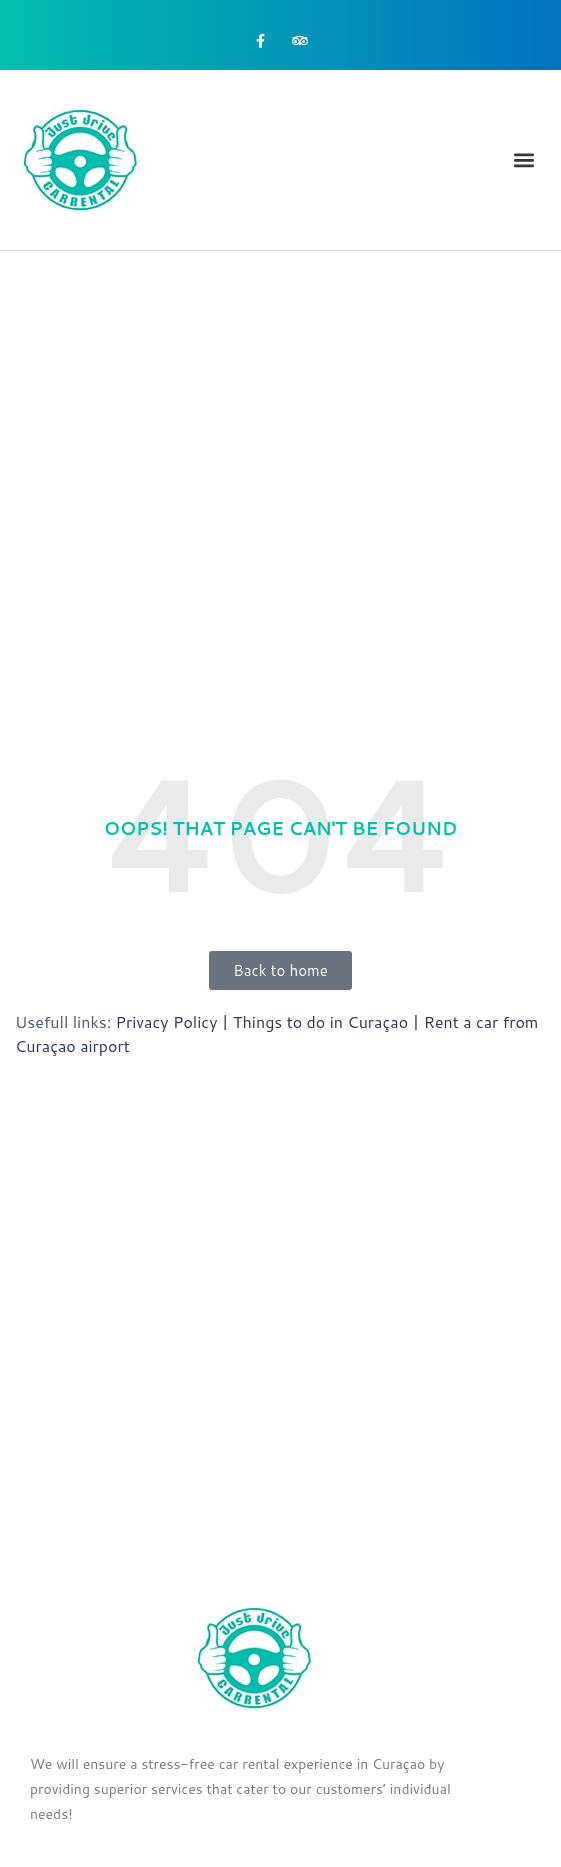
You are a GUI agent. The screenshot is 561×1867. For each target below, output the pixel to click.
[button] (524, 160)
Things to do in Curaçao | (326, 1021)
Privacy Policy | (172, 1021)
